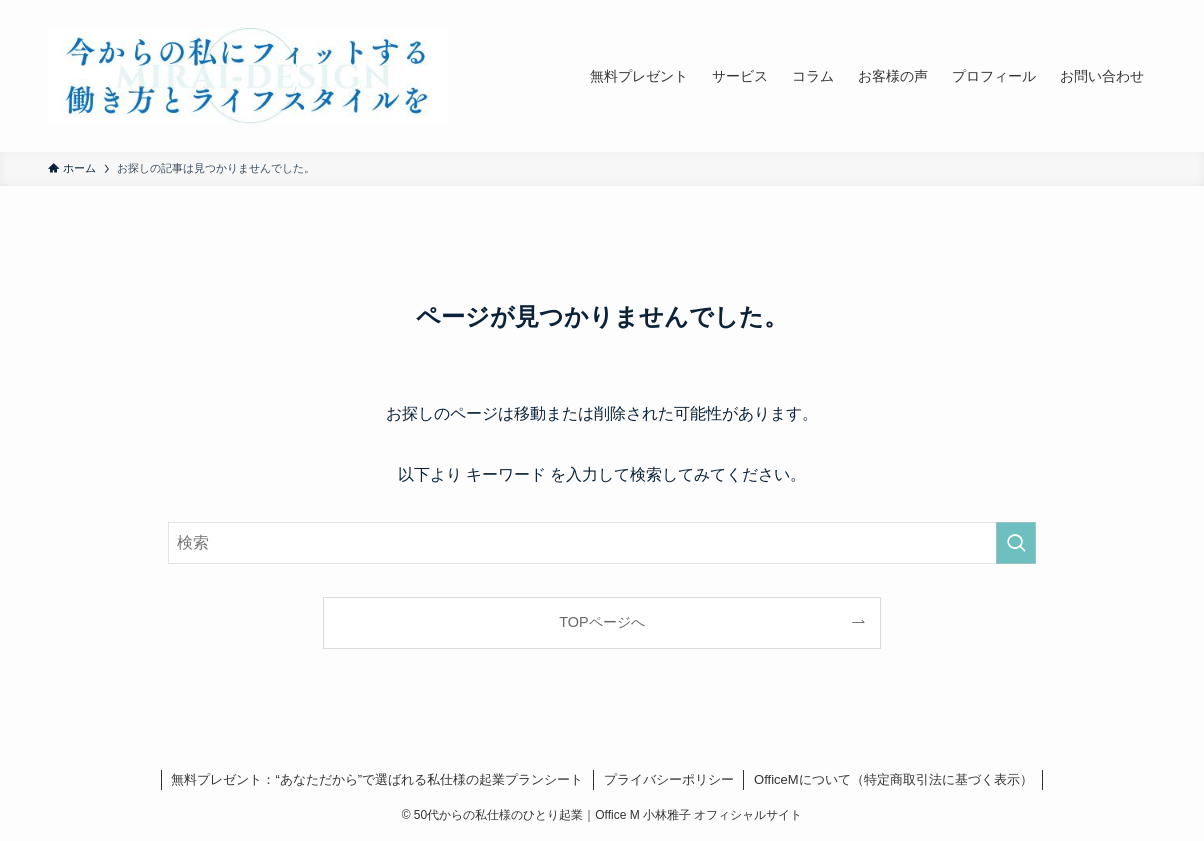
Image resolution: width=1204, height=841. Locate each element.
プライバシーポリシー (669, 779)
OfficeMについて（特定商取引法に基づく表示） (893, 779)
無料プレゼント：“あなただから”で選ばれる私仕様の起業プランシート (377, 779)
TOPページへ (601, 622)
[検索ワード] (602, 543)
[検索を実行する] (1016, 543)
